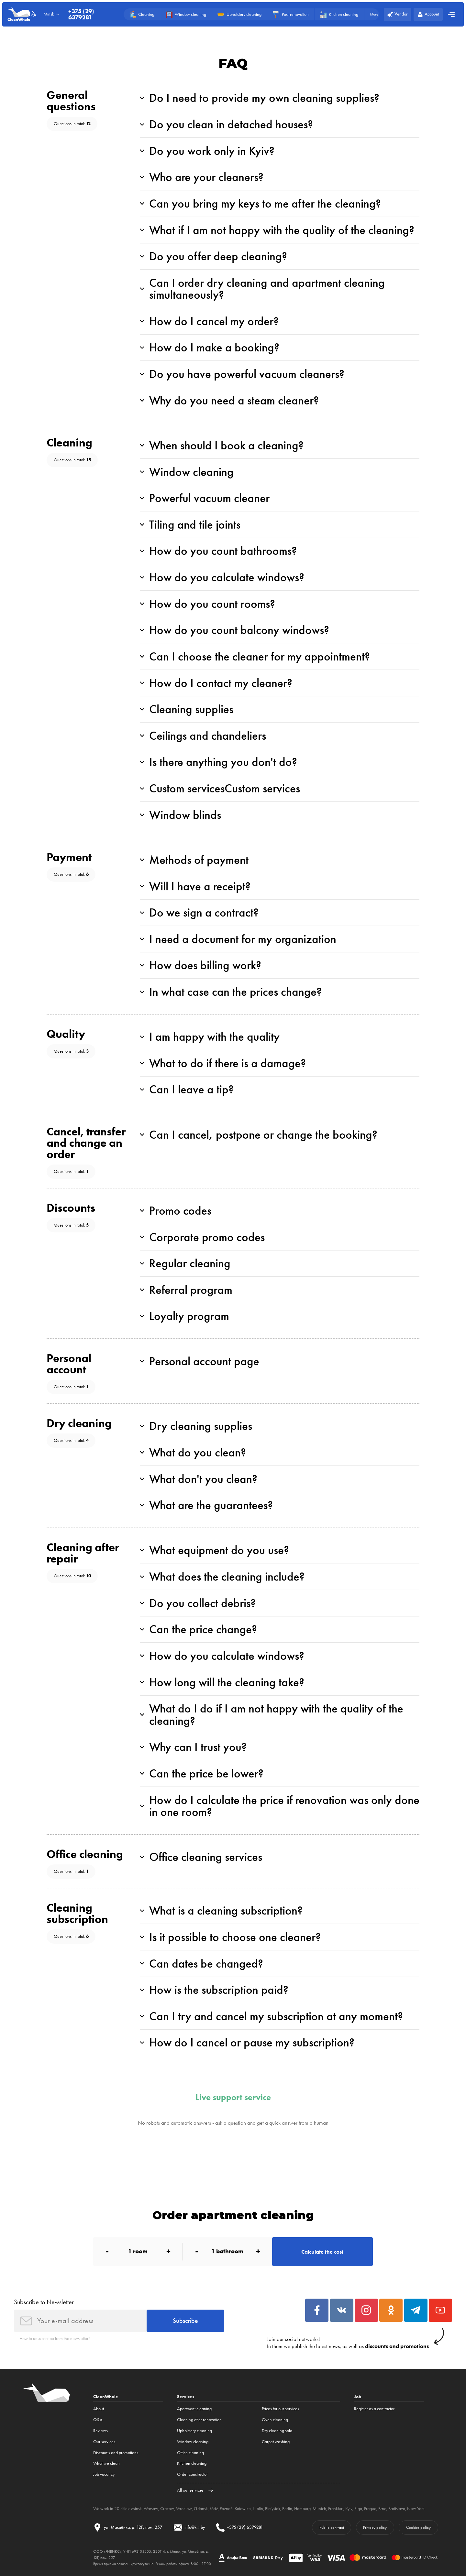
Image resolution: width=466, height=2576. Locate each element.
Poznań (226, 2508)
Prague (370, 2508)
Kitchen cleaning (191, 2463)
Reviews (100, 2430)
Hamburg (302, 2508)
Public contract (331, 2527)
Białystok (272, 2508)
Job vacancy (104, 2474)
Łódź (214, 2508)
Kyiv (348, 2508)
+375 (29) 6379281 (81, 14)
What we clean (106, 2463)
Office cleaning (190, 2452)
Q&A (98, 2419)
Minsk (136, 2508)
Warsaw (151, 2508)
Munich (319, 2508)
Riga (358, 2508)
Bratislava (396, 2508)
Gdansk (201, 2508)
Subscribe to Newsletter (44, 2302)
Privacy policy (375, 2527)
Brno (382, 2508)
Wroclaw (184, 2508)
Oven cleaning (275, 2419)
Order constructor (192, 2474)
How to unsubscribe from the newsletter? (54, 2338)
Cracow (167, 2508)
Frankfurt (335, 2508)
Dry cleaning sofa (277, 2430)
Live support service (233, 2097)
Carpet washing (276, 2441)
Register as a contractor (374, 2408)
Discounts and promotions (115, 2452)
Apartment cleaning (194, 2408)
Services (185, 2396)
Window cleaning (192, 2441)
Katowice (243, 2508)
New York (416, 2508)
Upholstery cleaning (194, 2430)
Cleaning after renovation (199, 2419)
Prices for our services (280, 2408)
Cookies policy (418, 2527)
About (98, 2408)
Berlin (287, 2508)
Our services (104, 2441)
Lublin (258, 2508)
